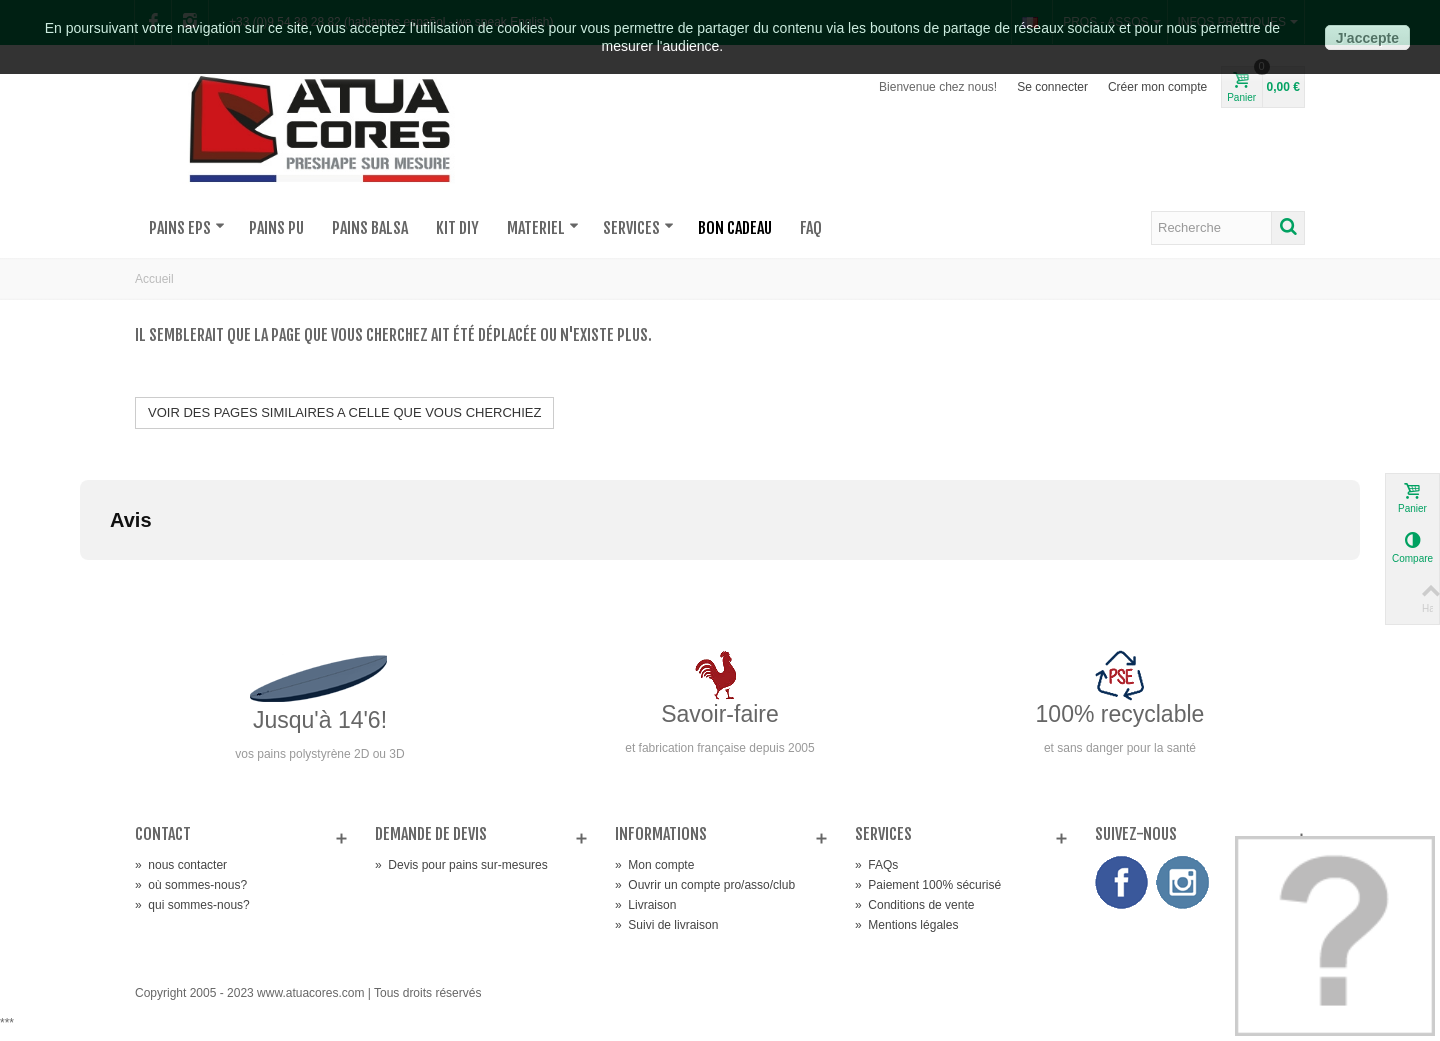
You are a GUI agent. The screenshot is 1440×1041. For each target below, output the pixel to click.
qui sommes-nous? (192, 905)
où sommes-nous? (191, 885)
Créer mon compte (1157, 87)
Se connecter (1052, 87)
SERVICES (638, 228)
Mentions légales (906, 925)
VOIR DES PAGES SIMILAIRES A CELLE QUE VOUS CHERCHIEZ (344, 412)
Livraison (645, 905)
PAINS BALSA (370, 228)
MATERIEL (543, 228)
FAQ (811, 228)
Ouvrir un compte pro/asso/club (705, 885)
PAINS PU (276, 228)
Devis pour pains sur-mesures (461, 865)
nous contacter (181, 865)
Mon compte (654, 865)
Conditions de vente (914, 905)
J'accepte (1367, 38)
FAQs (876, 865)
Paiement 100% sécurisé (928, 885)
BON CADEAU (735, 228)
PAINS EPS (187, 228)
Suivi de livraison (666, 925)
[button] (80, 580)
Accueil (154, 279)
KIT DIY (457, 228)
